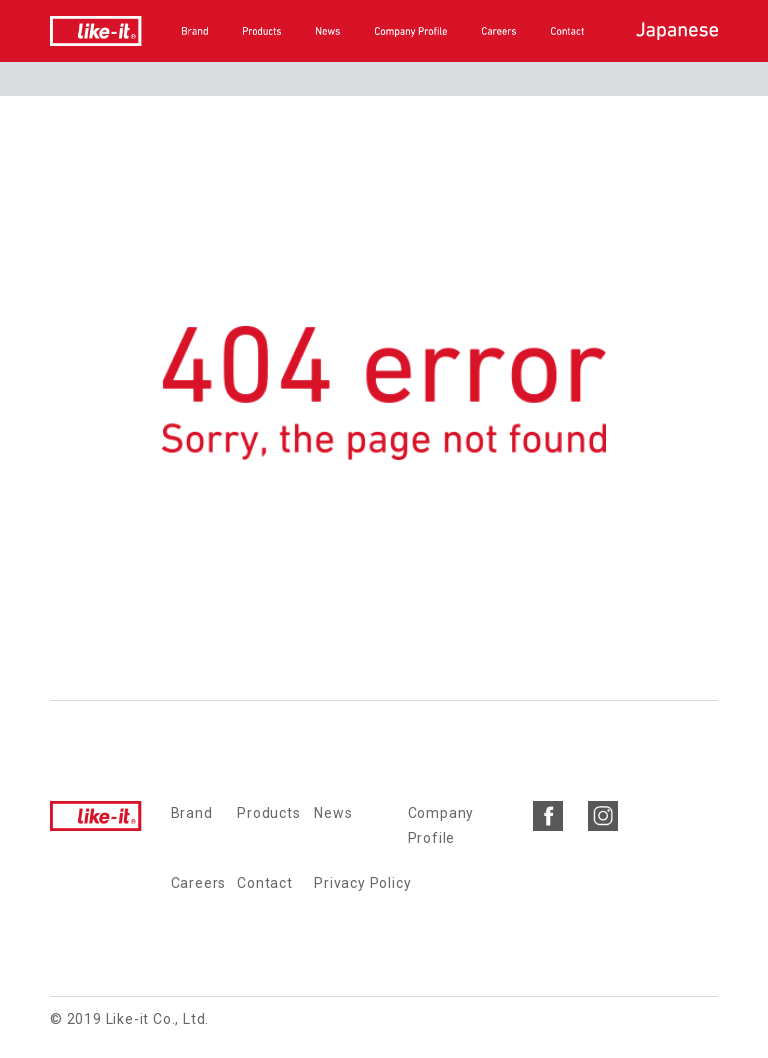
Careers (199, 883)
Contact (265, 883)
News (333, 813)
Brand (192, 813)
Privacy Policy (362, 883)
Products (268, 813)
